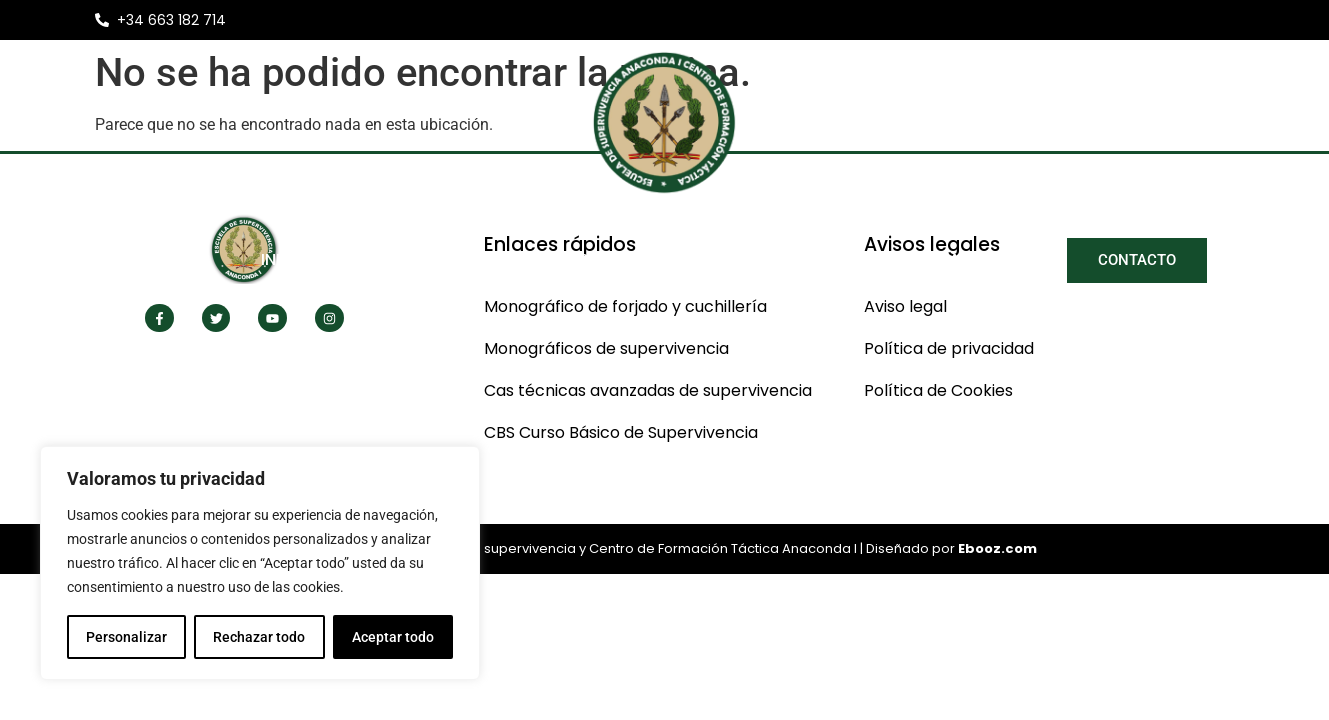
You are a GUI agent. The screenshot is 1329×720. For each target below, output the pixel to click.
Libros (869, 259)
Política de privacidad (949, 348)
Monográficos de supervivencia (606, 348)
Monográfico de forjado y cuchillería (625, 306)
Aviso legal (905, 306)
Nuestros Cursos (596, 260)
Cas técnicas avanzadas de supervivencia (648, 390)
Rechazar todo (259, 637)
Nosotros (408, 260)
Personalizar (126, 637)
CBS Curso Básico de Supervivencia (621, 432)
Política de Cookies (938, 390)
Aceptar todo (393, 637)
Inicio (285, 259)
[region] (260, 563)
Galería (981, 260)
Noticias (764, 259)
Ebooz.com (997, 548)
